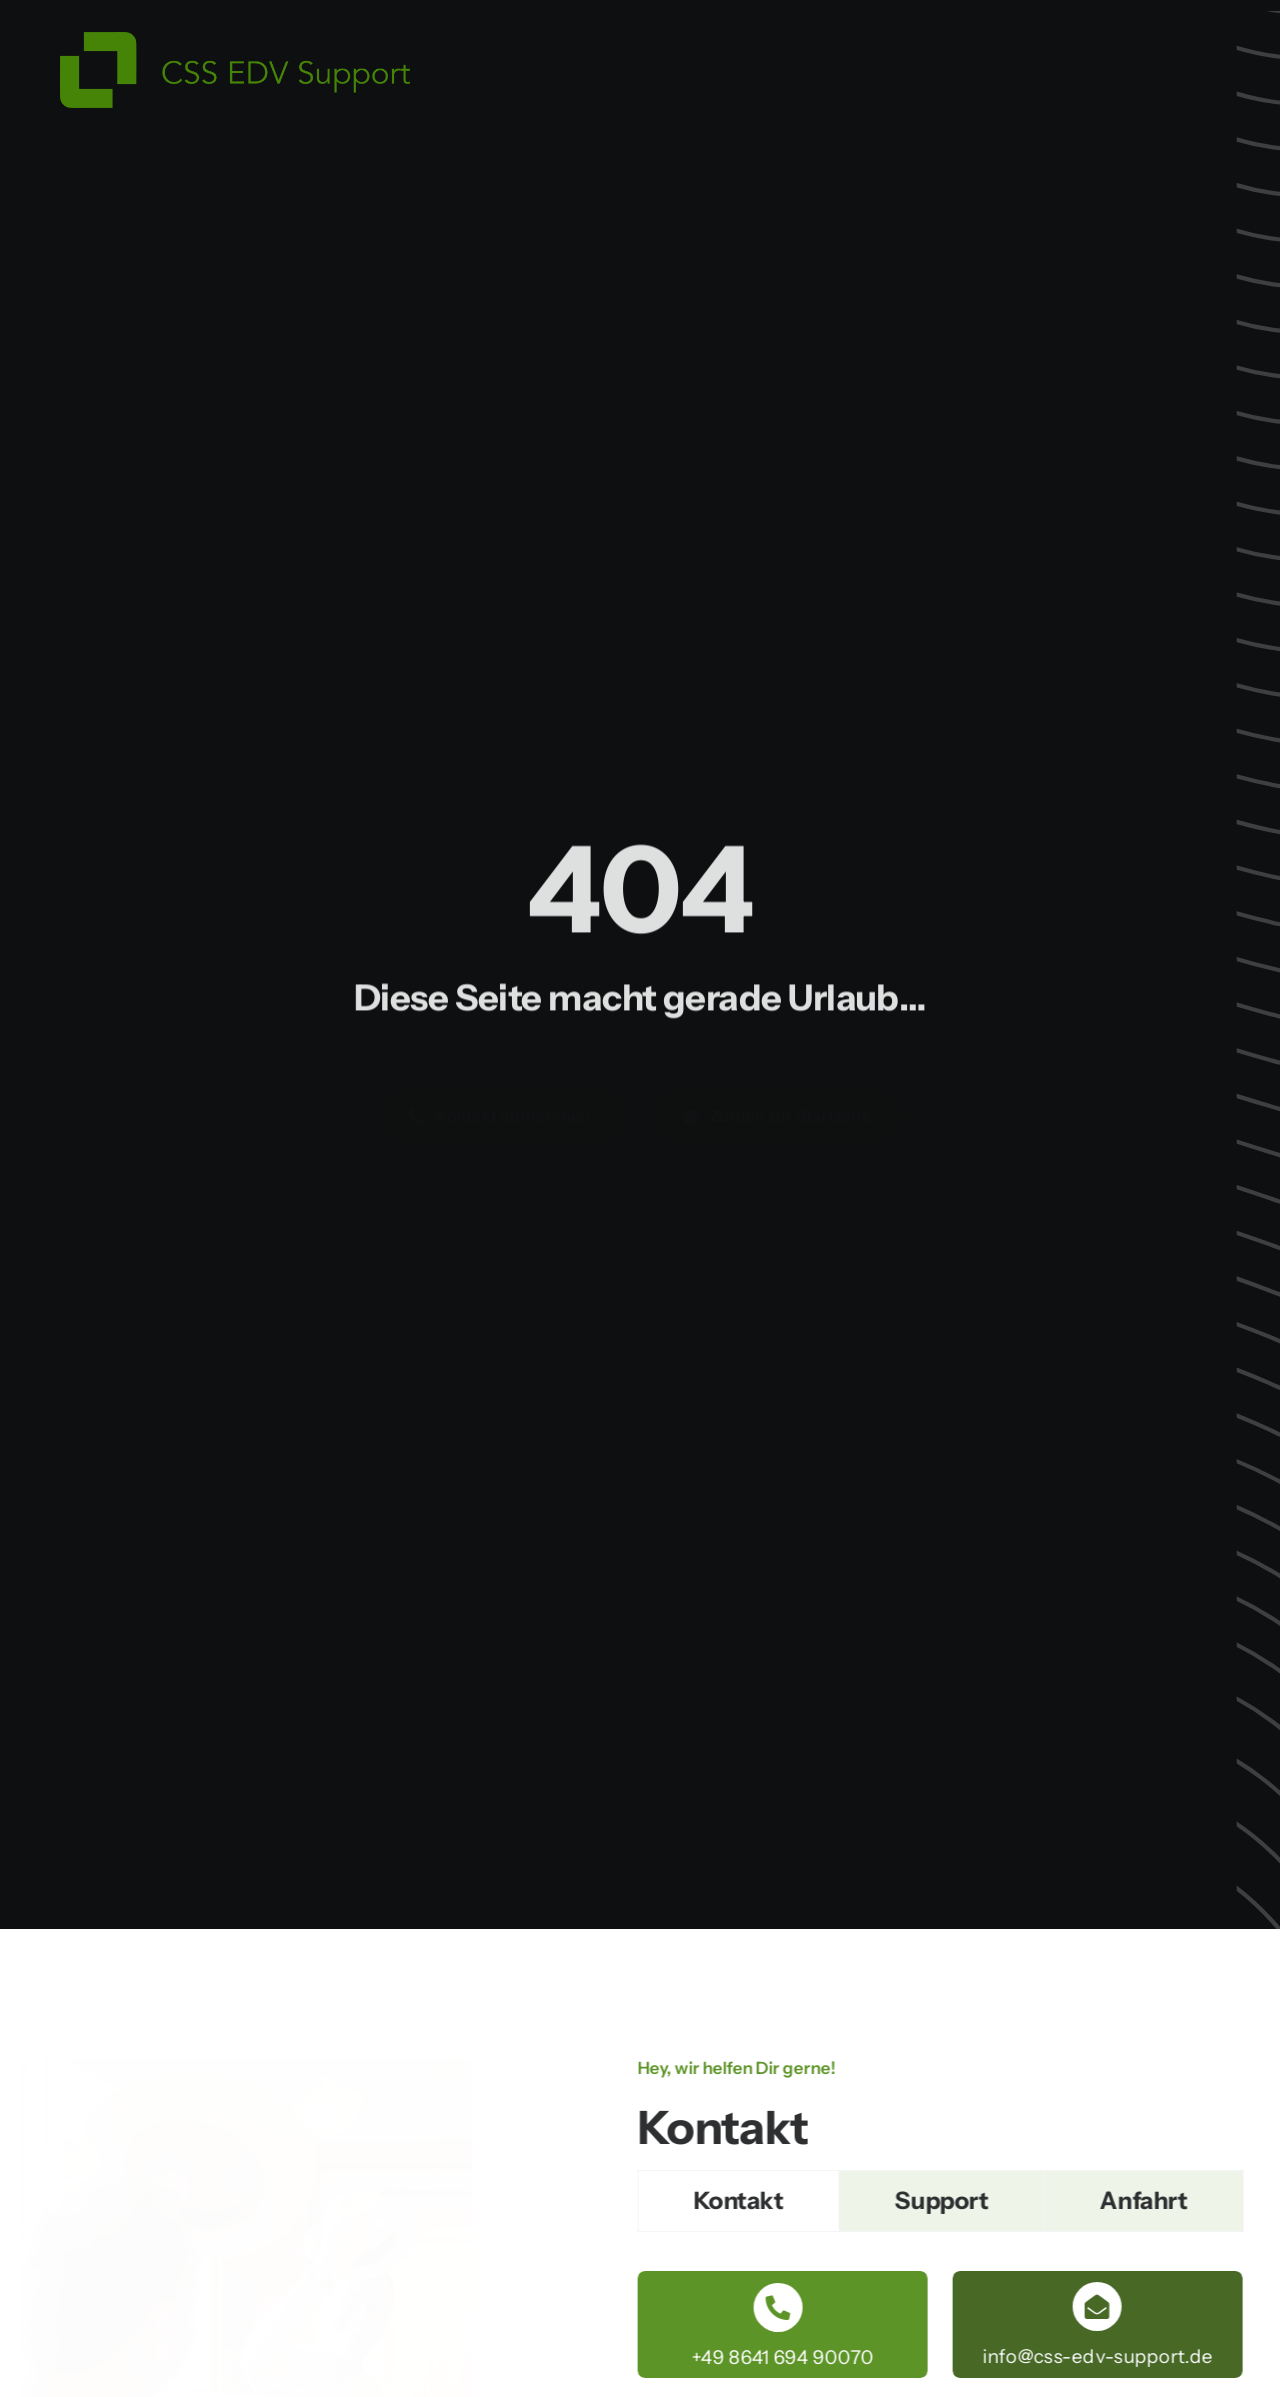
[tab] (741, 2201)
